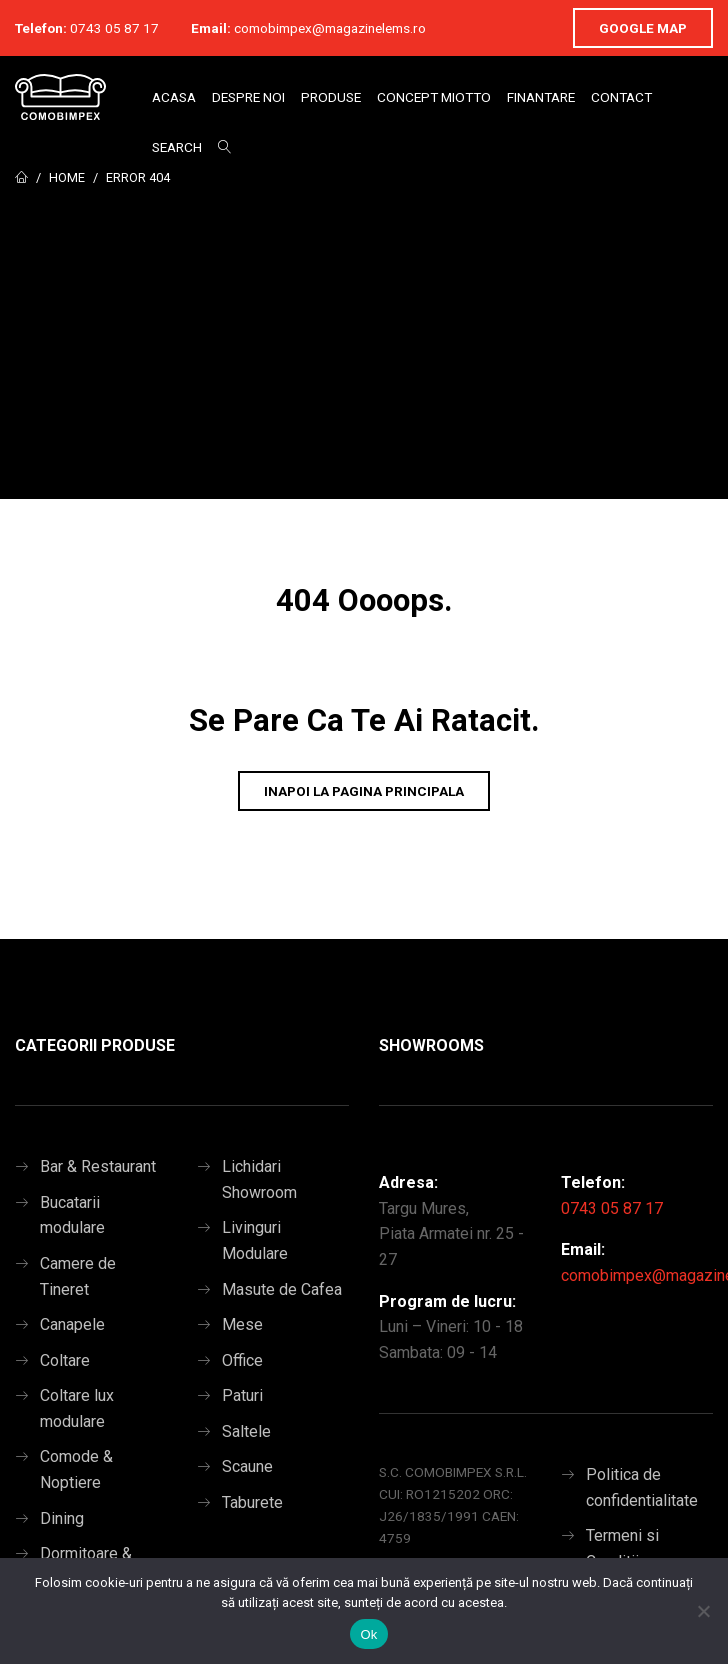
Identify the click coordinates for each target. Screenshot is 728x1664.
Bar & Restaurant (98, 1166)
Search (177, 147)
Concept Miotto (434, 97)
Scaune (247, 1466)
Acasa (174, 97)
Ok (368, 1634)
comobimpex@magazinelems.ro (330, 28)
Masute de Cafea (282, 1289)
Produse (331, 97)
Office (242, 1360)
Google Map (643, 28)
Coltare (65, 1360)
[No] (703, 1611)
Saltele (246, 1431)
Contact (621, 97)
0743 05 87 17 (114, 28)
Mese (242, 1324)
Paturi (242, 1395)
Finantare (541, 97)
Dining (62, 1518)
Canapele (72, 1324)
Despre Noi (248, 97)
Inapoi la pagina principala (364, 791)
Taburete (252, 1502)
